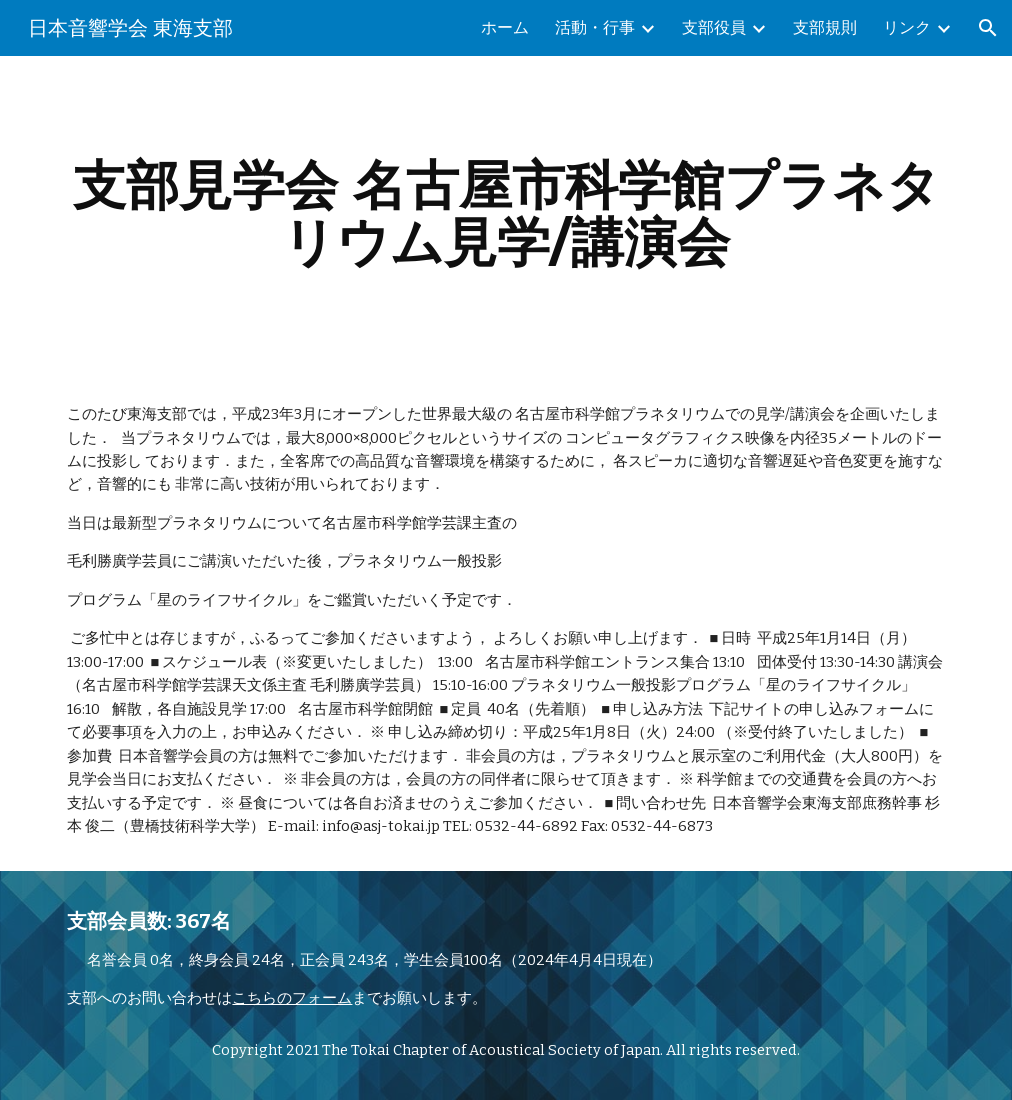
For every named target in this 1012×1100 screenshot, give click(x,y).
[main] (505, 213)
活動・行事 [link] (595, 27)
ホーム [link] (505, 27)
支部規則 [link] (825, 27)
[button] (988, 28)
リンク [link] (907, 27)
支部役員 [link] (714, 27)
